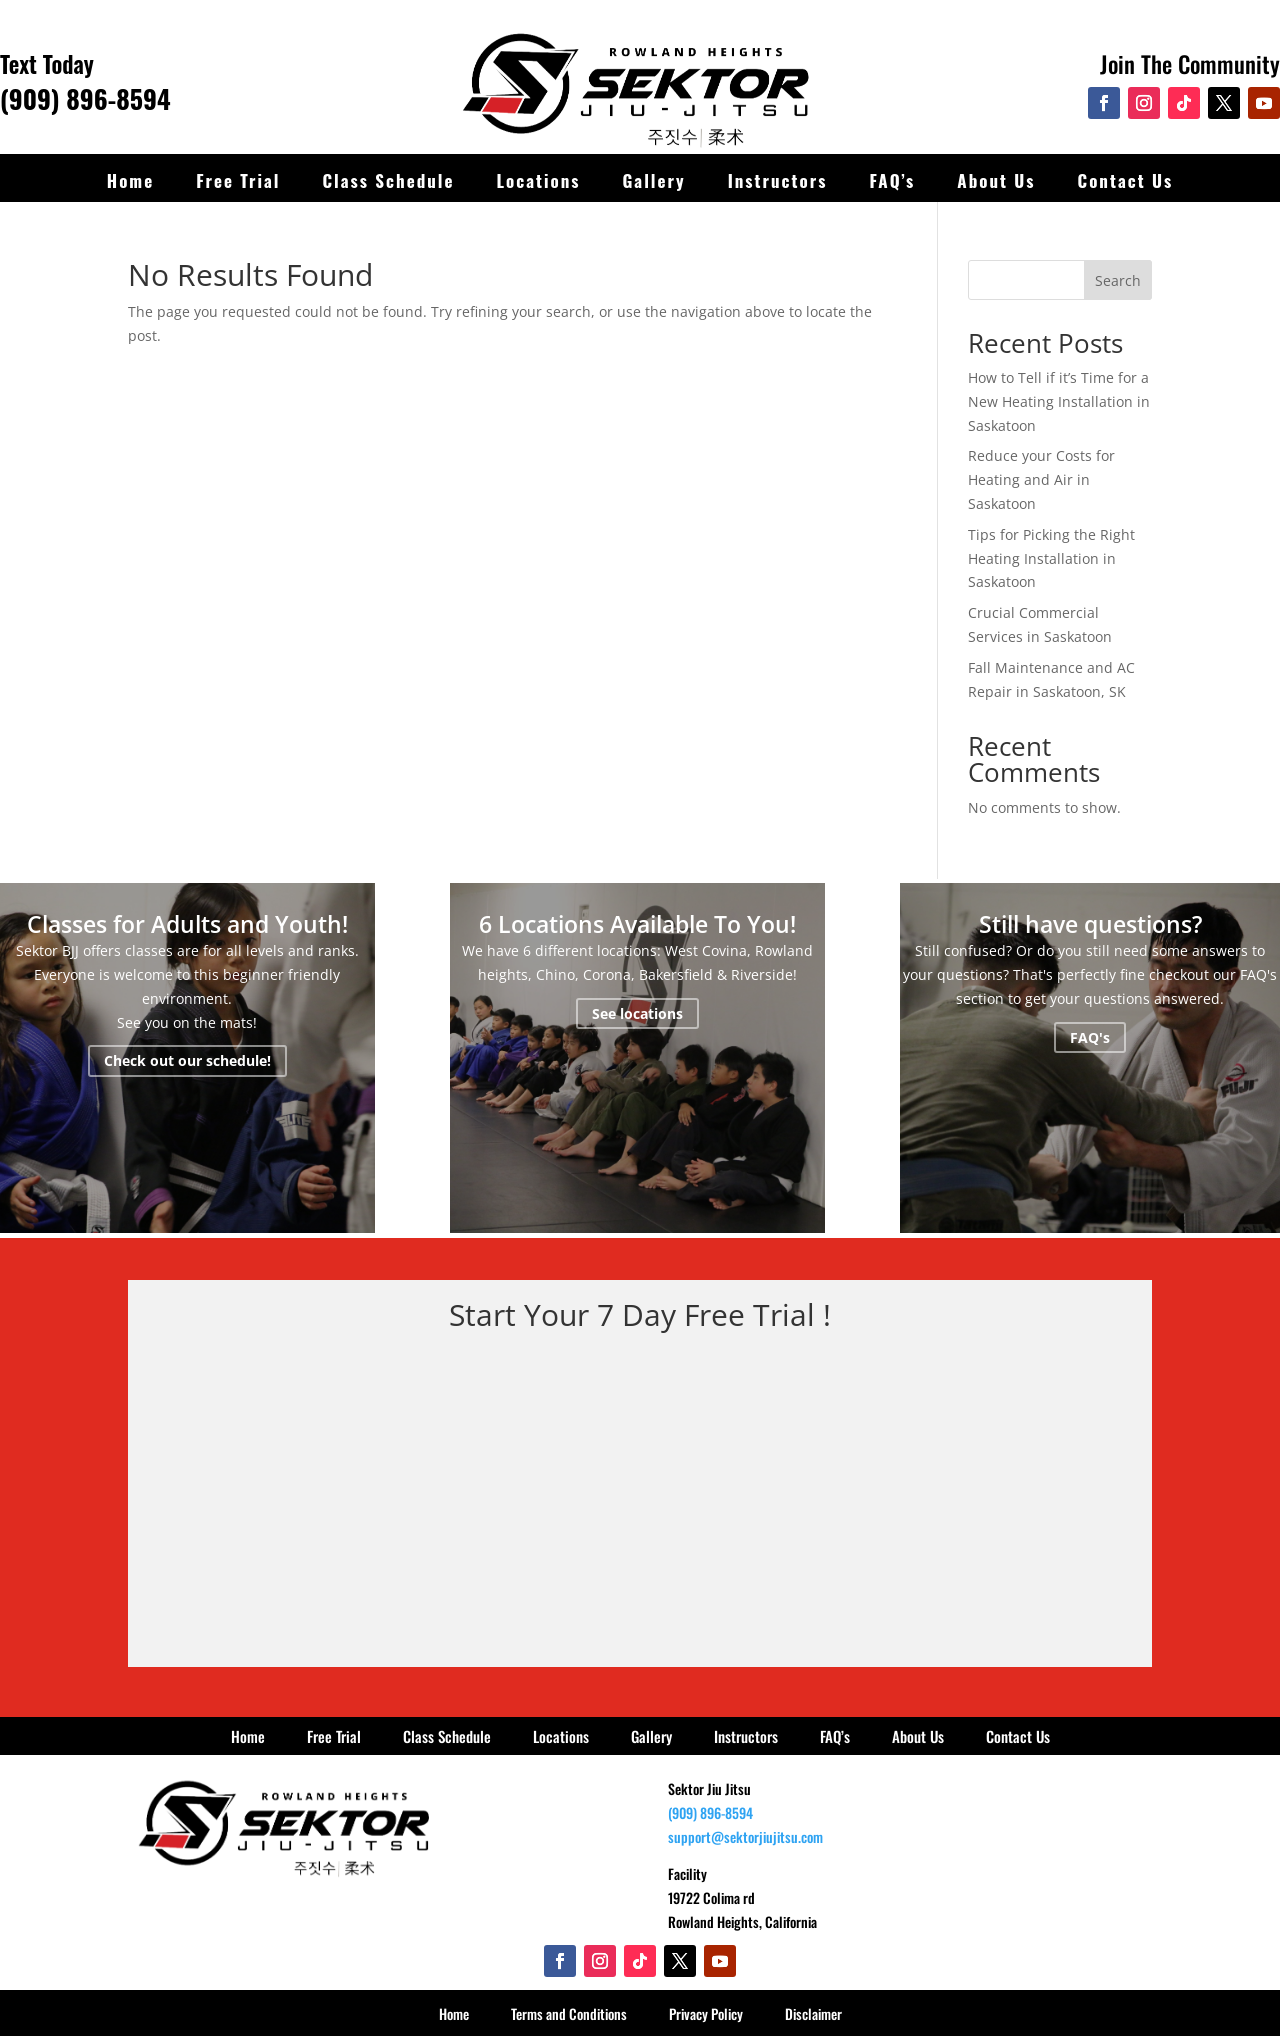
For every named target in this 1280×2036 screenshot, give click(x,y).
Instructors (778, 180)
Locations (538, 180)
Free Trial (238, 180)
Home (130, 180)
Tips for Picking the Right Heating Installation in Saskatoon (1051, 558)
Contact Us (1126, 180)
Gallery (653, 180)
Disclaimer (813, 2013)
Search (1118, 280)
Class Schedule (389, 180)
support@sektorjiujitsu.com (745, 1836)
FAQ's (1090, 1037)
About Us (996, 180)
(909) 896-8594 (85, 98)
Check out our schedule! (187, 1061)
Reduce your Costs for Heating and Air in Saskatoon (1041, 479)
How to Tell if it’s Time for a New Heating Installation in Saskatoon (1059, 401)
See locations (637, 1013)
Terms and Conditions (569, 2013)
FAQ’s (892, 180)
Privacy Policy (706, 2013)
